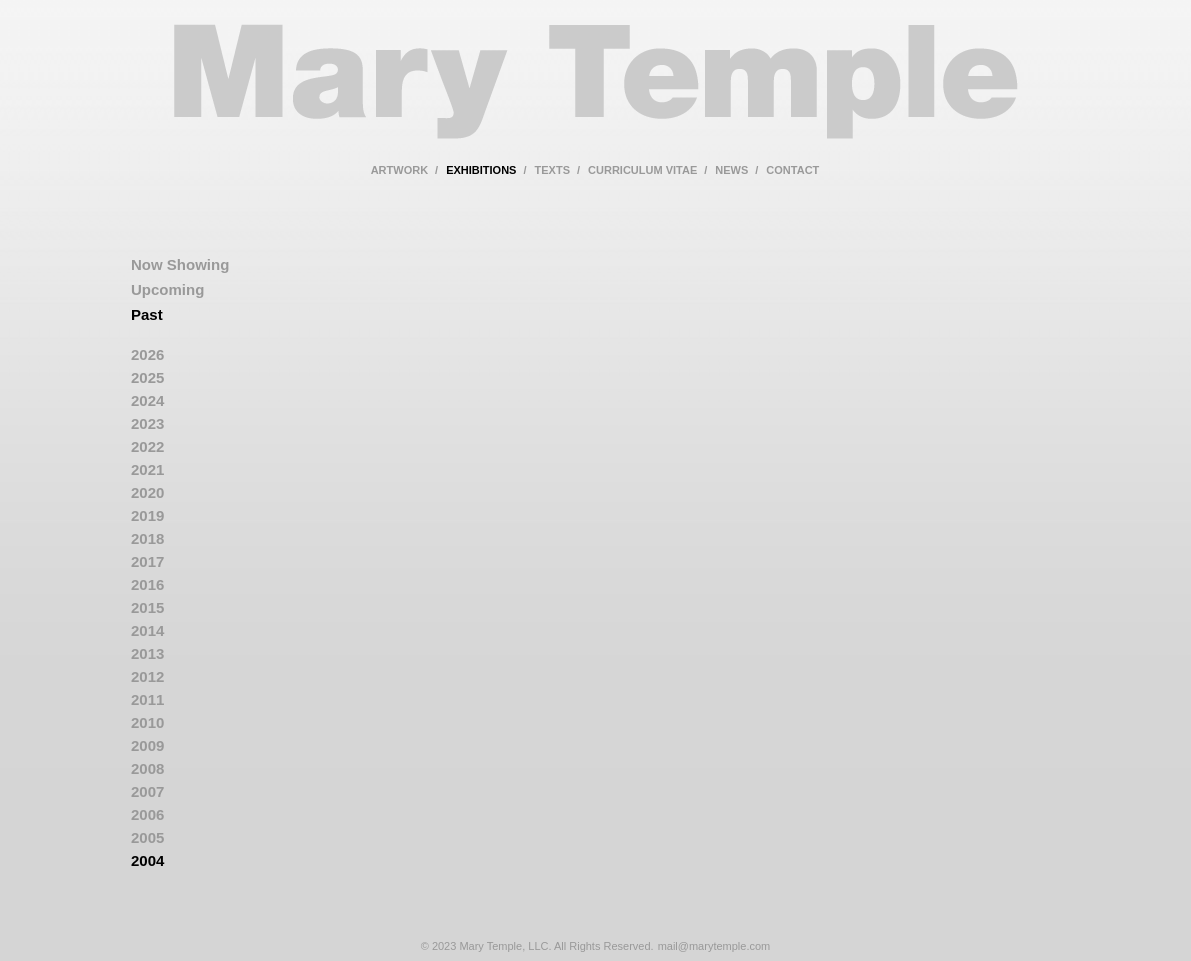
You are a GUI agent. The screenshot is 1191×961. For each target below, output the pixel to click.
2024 (147, 400)
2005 (147, 837)
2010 (147, 722)
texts (552, 170)
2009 (147, 745)
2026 (147, 354)
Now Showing (180, 264)
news (731, 170)
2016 (147, 584)
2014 (147, 630)
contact (792, 170)
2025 (147, 377)
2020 (147, 492)
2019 (147, 515)
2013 (147, 653)
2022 (147, 446)
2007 (147, 791)
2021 (147, 469)
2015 (147, 607)
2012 (147, 676)
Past (147, 314)
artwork (399, 170)
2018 (147, 538)
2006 (147, 814)
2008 (147, 768)
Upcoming (167, 289)
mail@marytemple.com (714, 946)
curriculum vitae (642, 170)
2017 (147, 561)
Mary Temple (596, 93)
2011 (147, 699)
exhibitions (481, 170)
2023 (147, 423)
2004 (147, 860)
